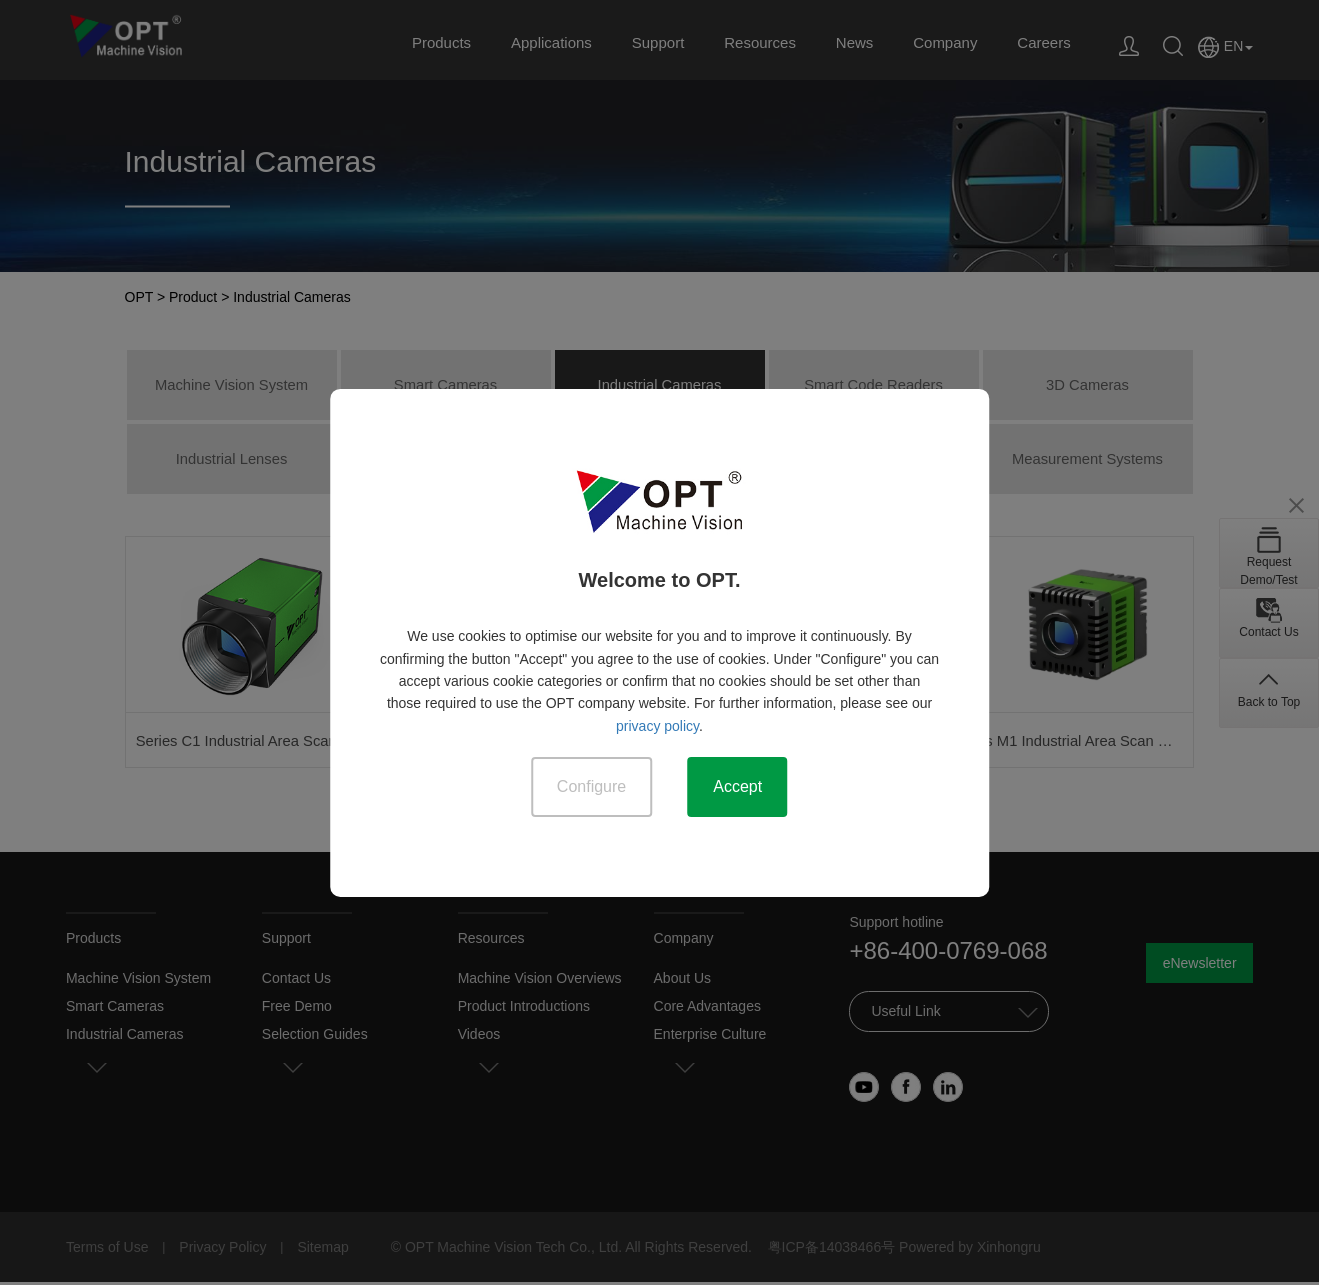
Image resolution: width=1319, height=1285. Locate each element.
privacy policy (657, 725)
